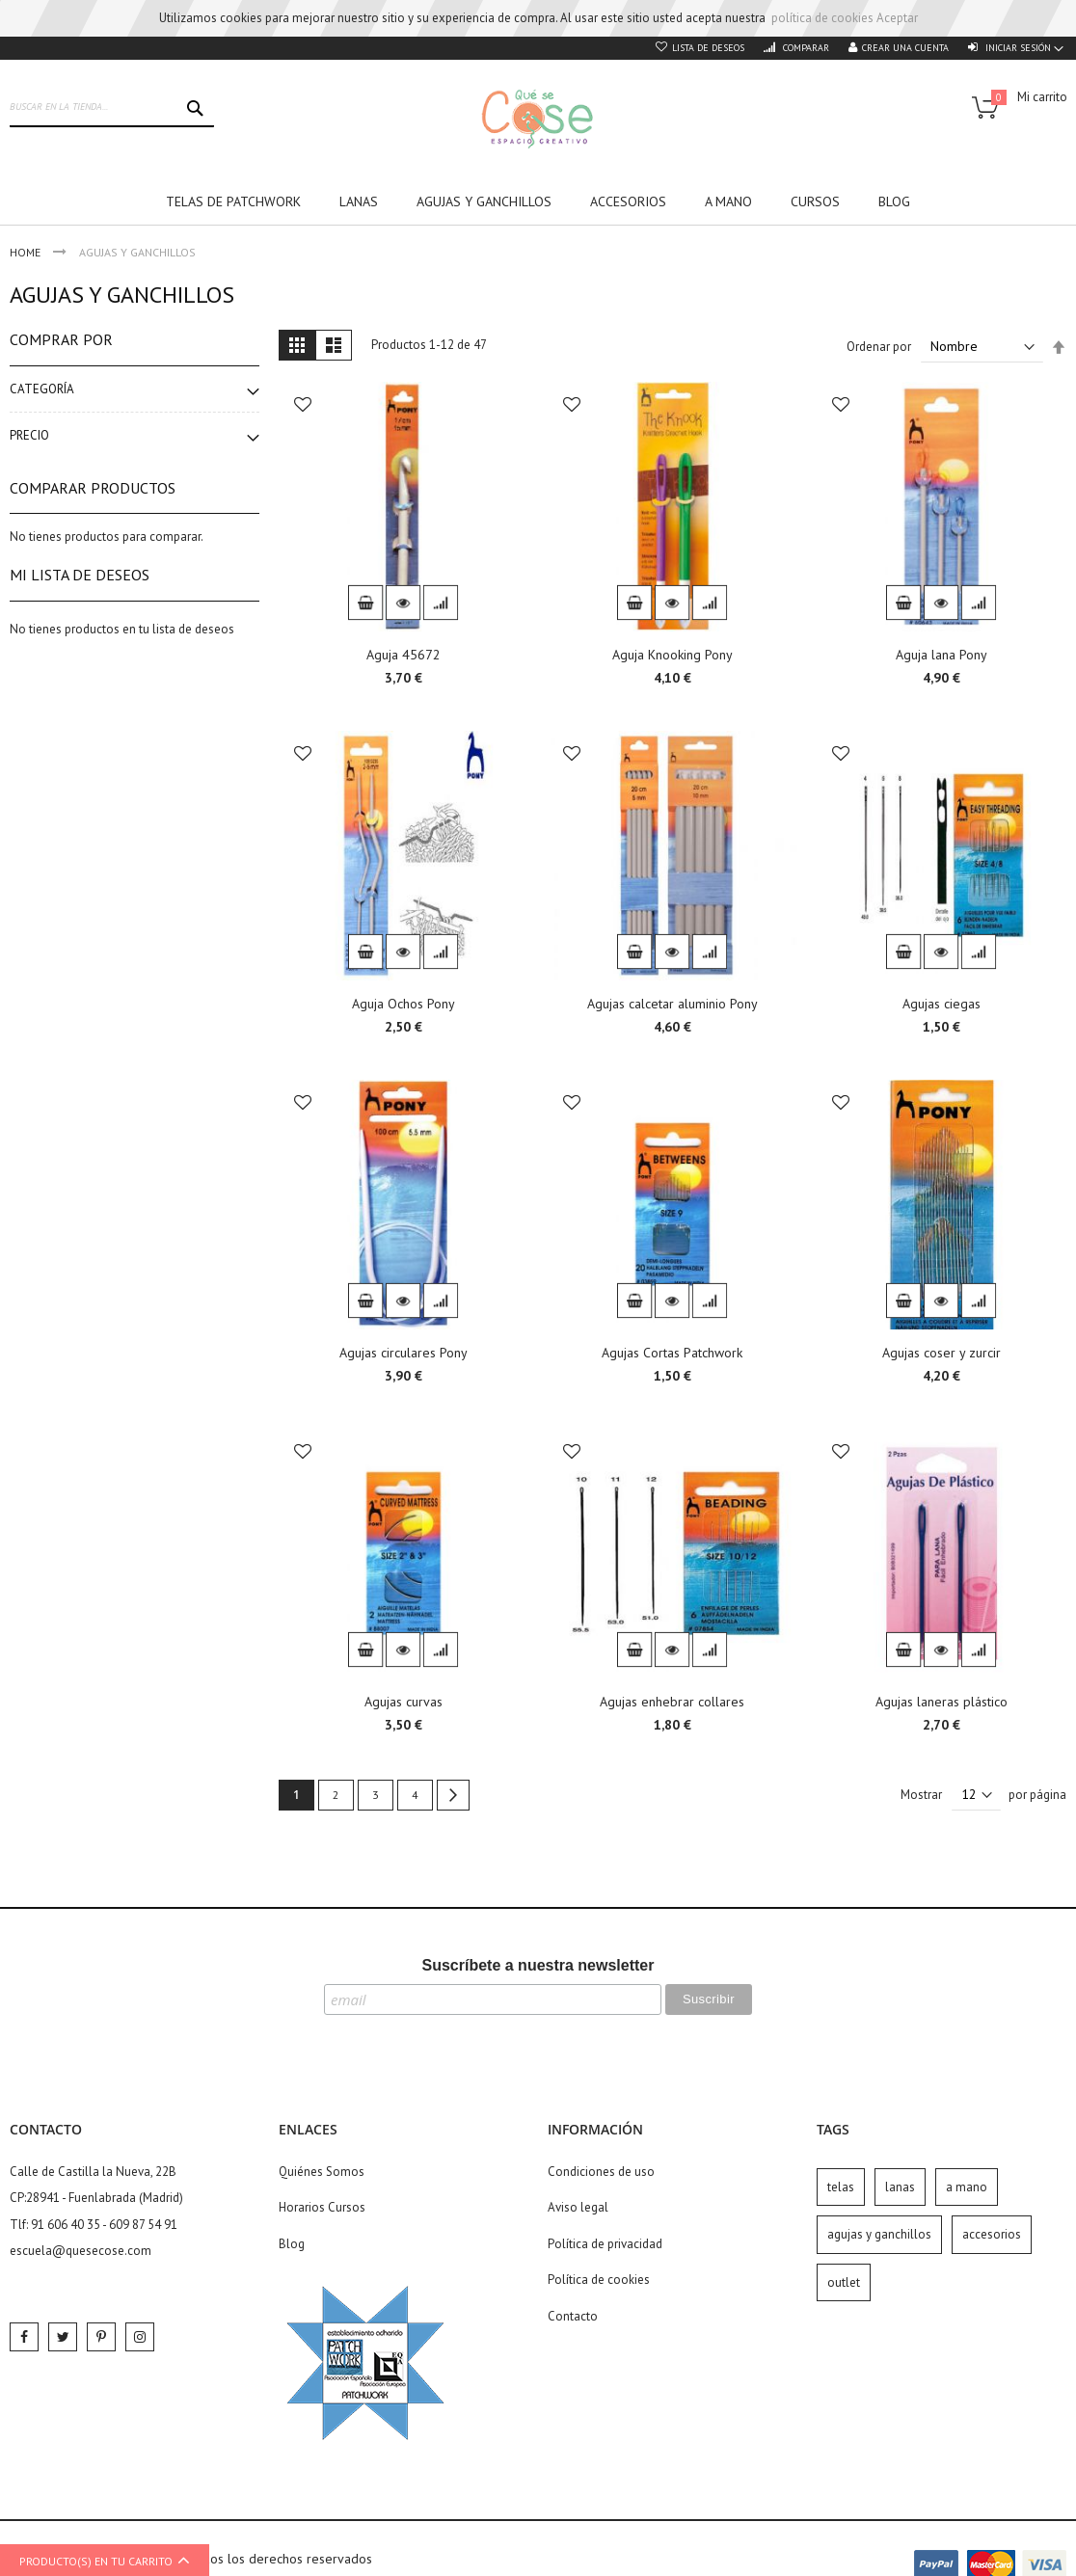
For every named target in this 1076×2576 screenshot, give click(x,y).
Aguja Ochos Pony (403, 1003)
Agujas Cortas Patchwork (672, 1352)
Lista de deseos (708, 47)
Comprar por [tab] (61, 339)
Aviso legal (578, 2207)
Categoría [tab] (42, 389)
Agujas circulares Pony (403, 1352)
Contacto (573, 2316)
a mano (966, 2187)
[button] (302, 406)
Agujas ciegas (941, 1003)
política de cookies (822, 18)
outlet (843, 2282)
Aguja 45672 (403, 654)
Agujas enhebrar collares (672, 1701)
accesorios (991, 2234)
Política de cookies (599, 2279)
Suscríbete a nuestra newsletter (538, 1965)
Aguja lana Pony (941, 654)
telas (840, 2187)
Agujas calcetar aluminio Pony (672, 1003)
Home (26, 252)
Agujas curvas (403, 1701)
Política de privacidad (605, 2244)
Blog (292, 2244)
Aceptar (897, 18)
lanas (900, 2187)
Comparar (804, 47)
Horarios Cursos (322, 2207)
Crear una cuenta (905, 47)
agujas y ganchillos (879, 2234)
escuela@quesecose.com (80, 2250)
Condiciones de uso (601, 2171)
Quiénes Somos (321, 2171)
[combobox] (112, 108)
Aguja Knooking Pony (672, 654)
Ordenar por (879, 346)
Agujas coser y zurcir (941, 1352)
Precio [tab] (29, 435)
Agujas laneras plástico (941, 1701)
